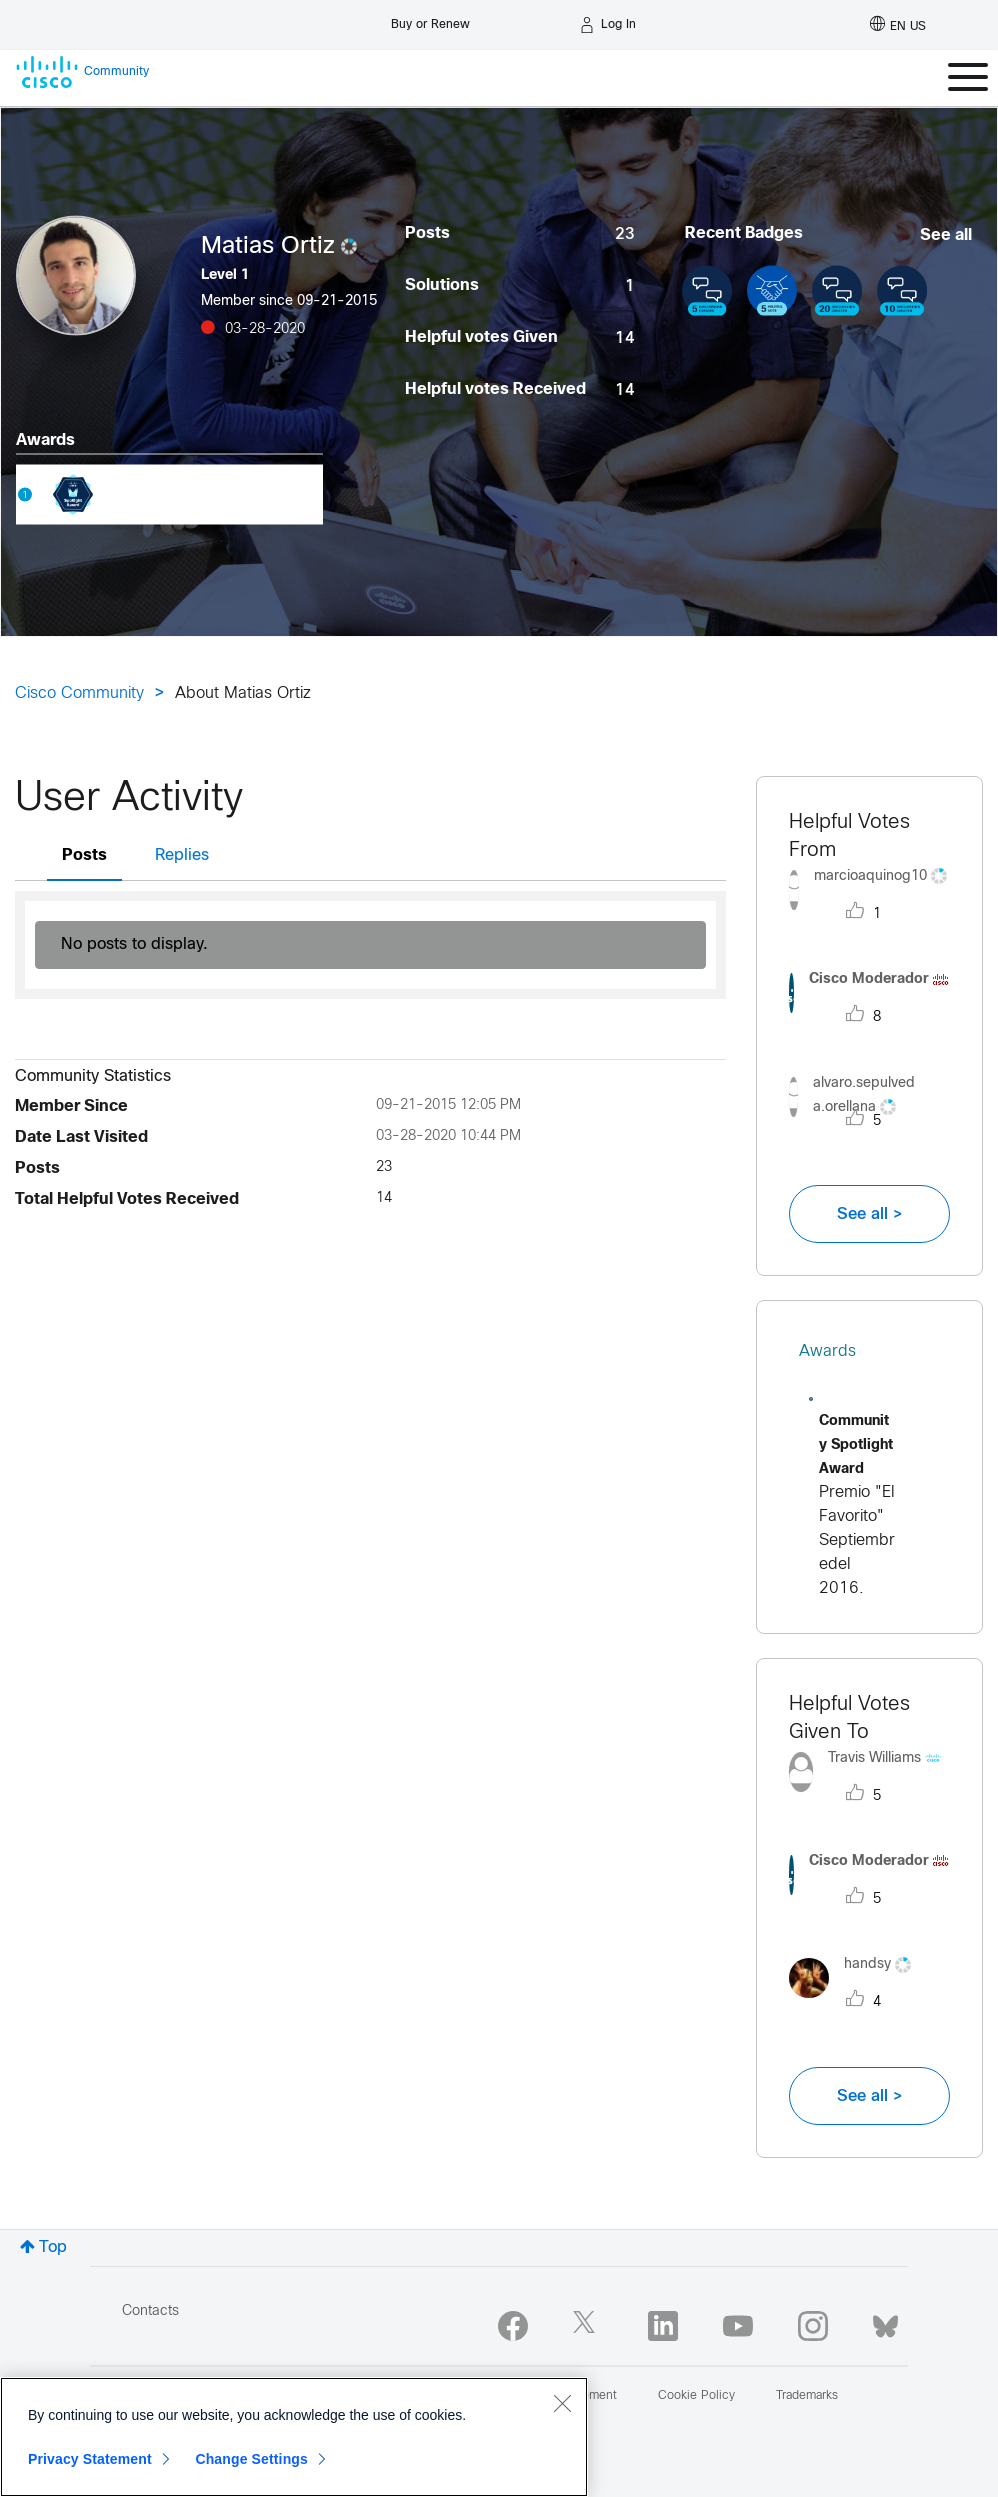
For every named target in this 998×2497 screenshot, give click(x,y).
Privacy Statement (90, 2459)
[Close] (562, 2403)
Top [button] (53, 2247)
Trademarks (807, 2396)
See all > (870, 1214)
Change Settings (251, 2459)
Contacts (150, 2311)
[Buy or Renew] (430, 19)
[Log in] (608, 25)
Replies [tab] (182, 855)
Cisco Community (79, 693)
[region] (294, 2437)
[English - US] (898, 25)
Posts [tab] (84, 855)
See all (946, 235)
